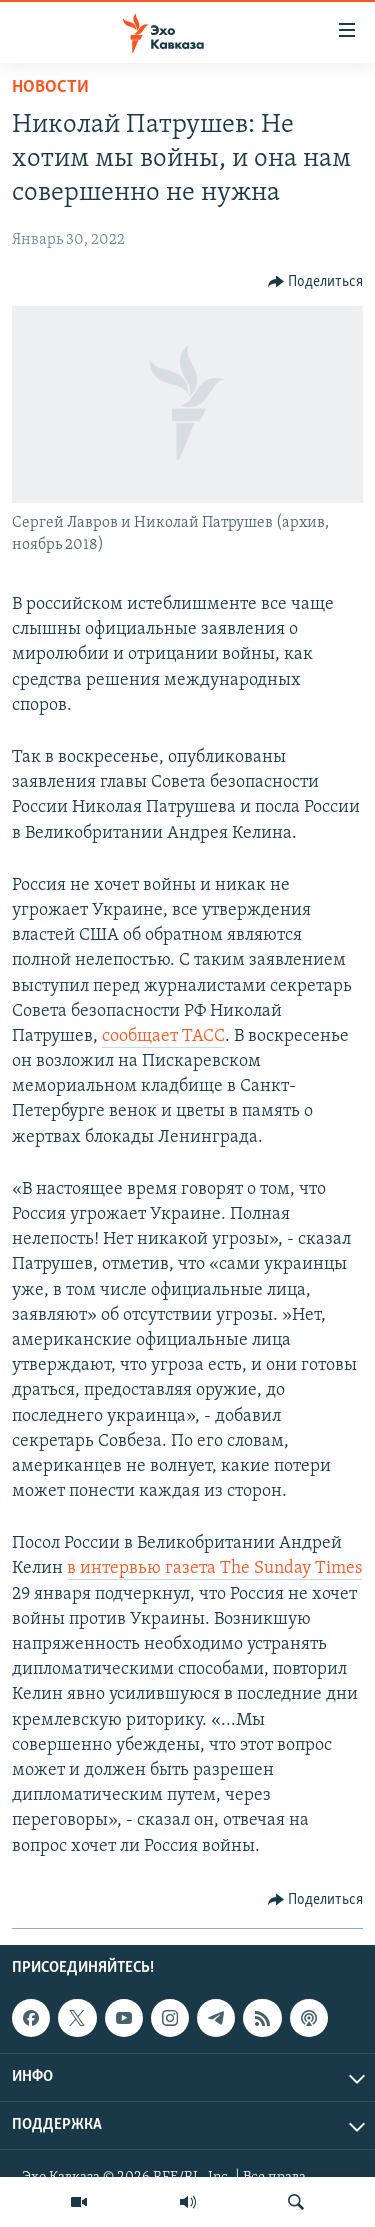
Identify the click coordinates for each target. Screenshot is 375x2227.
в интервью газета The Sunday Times (214, 1568)
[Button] (316, 282)
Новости (50, 87)
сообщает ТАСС (163, 1036)
